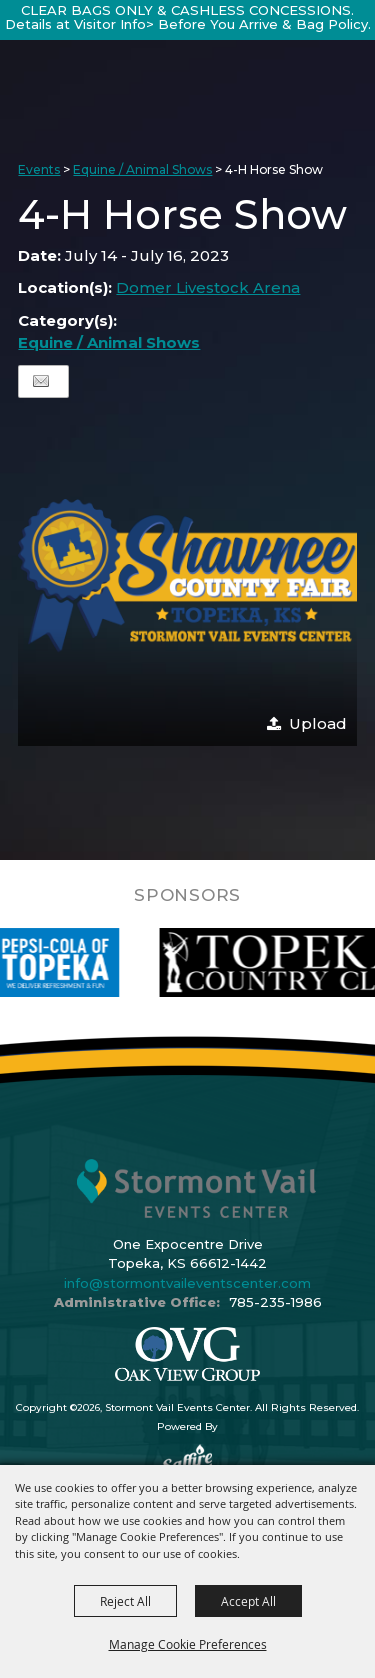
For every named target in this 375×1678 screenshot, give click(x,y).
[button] (187, 577)
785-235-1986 (275, 1302)
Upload (318, 723)
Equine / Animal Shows (142, 169)
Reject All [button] (125, 1601)
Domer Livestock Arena (208, 287)
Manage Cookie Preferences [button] (188, 1644)
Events (39, 169)
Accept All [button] (248, 1601)
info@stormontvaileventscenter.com (187, 1283)
